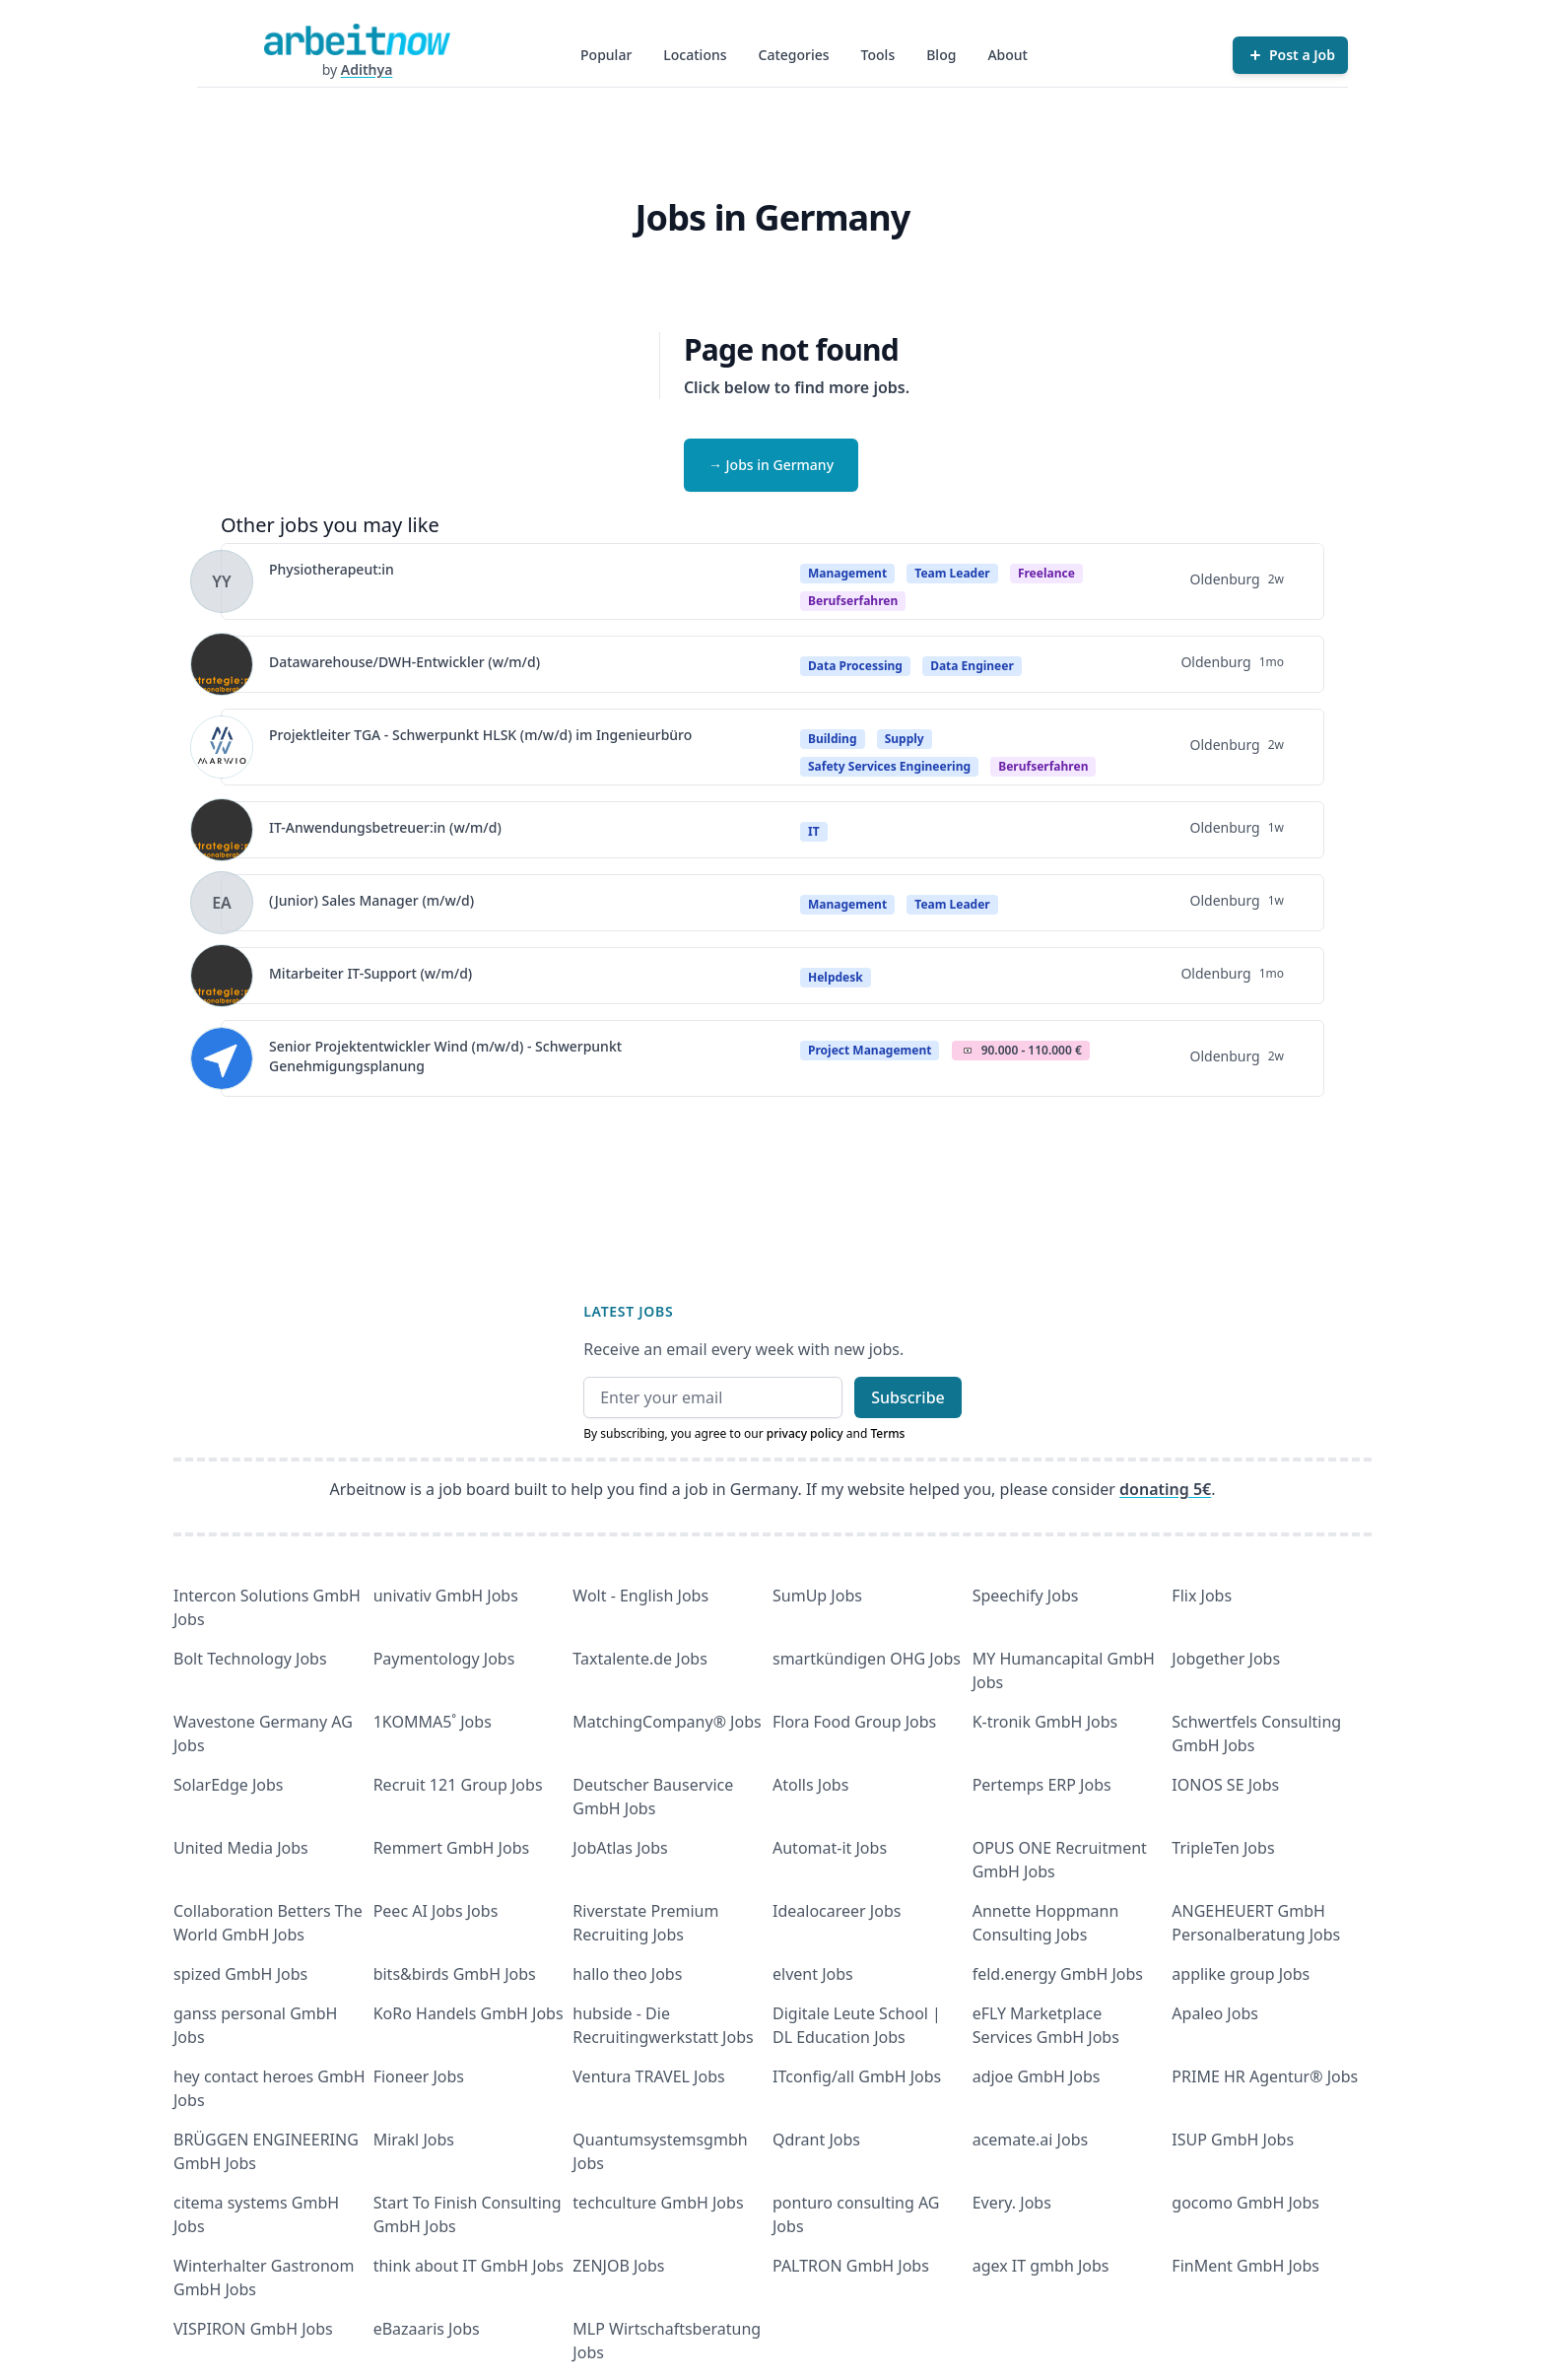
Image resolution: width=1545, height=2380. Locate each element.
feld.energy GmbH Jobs (1058, 1974)
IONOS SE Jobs (1225, 1785)
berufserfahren (853, 600)
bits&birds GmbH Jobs (454, 1974)
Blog (941, 54)
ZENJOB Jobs (618, 2266)
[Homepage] (356, 39)
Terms (887, 1433)
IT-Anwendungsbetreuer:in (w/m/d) (385, 827)
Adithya (367, 69)
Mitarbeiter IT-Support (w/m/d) (370, 973)
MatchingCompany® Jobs (666, 1722)
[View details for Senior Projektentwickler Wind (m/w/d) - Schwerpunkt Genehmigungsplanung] (221, 1058)
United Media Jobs (240, 1848)
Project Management (869, 1050)
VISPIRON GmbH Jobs (253, 2329)
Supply (904, 738)
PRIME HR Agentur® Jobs (1265, 2076)
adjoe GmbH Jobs (1037, 2076)
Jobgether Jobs (1226, 1658)
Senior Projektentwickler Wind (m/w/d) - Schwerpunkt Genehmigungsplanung (445, 1056)
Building (832, 738)
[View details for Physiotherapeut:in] (221, 581)
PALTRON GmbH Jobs (850, 2266)
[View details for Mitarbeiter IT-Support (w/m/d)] (221, 975)
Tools (878, 54)
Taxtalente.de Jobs (639, 1658)
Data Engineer (972, 665)
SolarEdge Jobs (228, 1785)
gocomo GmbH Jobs (1245, 2202)
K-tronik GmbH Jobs (1045, 1722)
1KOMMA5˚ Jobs (432, 1722)
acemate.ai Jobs (1031, 2139)
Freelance (1046, 573)
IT (814, 831)
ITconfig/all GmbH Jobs (856, 2076)
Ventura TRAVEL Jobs (648, 2076)
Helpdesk (835, 977)
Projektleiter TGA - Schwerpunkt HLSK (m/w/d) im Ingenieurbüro (480, 734)
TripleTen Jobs (1223, 1848)
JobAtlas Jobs (619, 1848)
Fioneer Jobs (418, 2076)
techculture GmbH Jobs (657, 2202)
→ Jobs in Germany (771, 464)
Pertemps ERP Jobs (1042, 1785)
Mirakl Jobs (413, 2139)
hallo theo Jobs (627, 1974)
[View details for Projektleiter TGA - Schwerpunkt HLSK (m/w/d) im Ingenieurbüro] (221, 747)
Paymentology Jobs (444, 1658)
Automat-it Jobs (829, 1848)
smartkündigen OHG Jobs (866, 1658)
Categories (794, 54)
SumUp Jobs (817, 1595)
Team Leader (951, 573)
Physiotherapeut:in (331, 569)
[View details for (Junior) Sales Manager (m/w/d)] (221, 902)
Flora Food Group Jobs (854, 1722)
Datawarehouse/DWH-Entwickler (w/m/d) (404, 661)
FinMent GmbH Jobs (1245, 2266)
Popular (606, 54)
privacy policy (805, 1433)
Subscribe (908, 1397)
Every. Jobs (1012, 2202)
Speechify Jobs (1026, 1595)
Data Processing (855, 665)
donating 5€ (1165, 1489)
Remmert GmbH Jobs (451, 1848)
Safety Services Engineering (889, 766)
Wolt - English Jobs (640, 1595)
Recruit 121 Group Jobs (458, 1785)
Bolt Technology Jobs (250, 1658)
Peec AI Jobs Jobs (436, 1911)
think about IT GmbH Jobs (468, 2266)
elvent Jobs (812, 1974)
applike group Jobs (1241, 1974)
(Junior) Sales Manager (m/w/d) (371, 900)
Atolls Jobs (810, 1785)
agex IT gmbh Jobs (1041, 2266)
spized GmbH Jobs (240, 1974)
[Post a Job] (1290, 55)
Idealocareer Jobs (836, 1911)
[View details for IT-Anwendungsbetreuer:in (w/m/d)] (221, 829)
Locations (694, 54)
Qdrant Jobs (816, 2139)
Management (847, 573)
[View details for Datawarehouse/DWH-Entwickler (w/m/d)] (221, 664)
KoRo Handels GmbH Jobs (468, 2013)
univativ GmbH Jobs (445, 1595)
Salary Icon (967, 1050)
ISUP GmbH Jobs (1233, 2139)
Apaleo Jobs (1215, 2013)
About (1007, 54)
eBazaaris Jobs (426, 2329)
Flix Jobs (1202, 1595)
